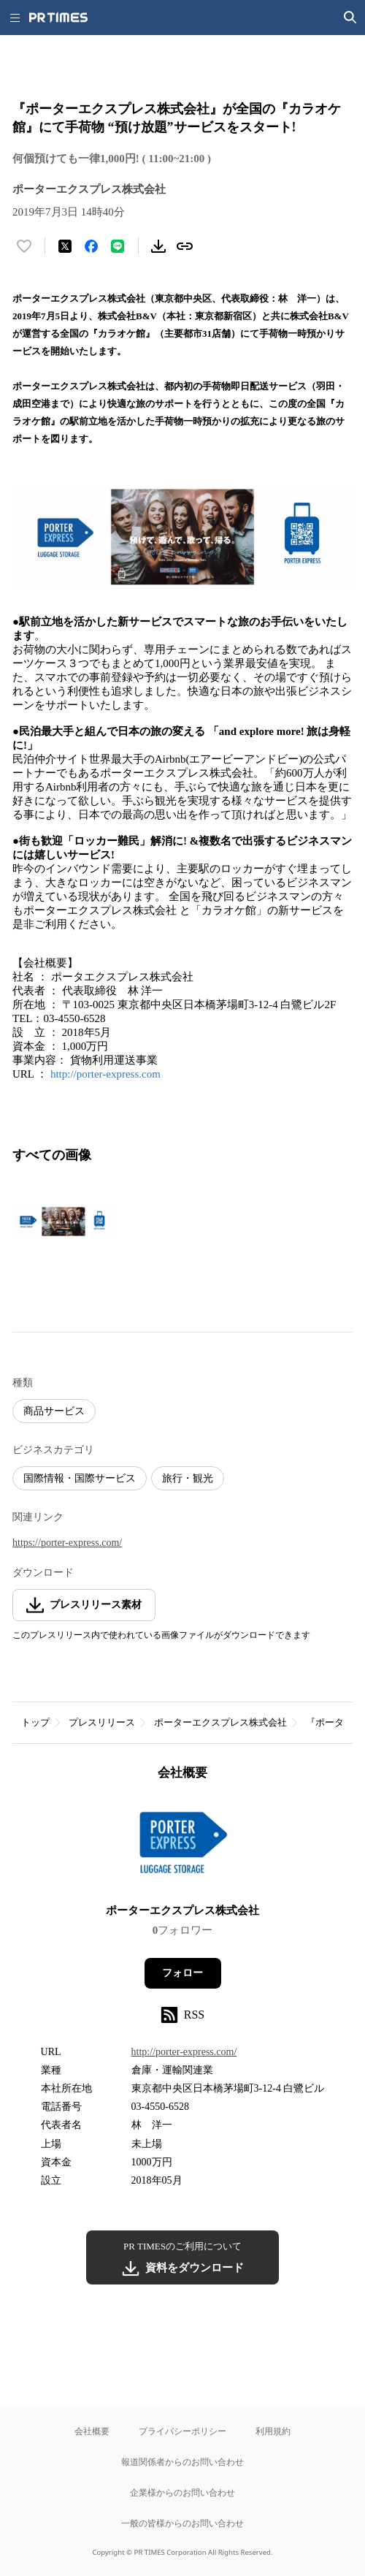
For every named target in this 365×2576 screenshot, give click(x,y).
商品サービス (54, 1411)
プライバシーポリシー (182, 2431)
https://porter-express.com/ (67, 1542)
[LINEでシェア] (117, 246)
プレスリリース (102, 1722)
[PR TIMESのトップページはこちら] (58, 17)
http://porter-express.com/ (184, 2051)
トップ (35, 1722)
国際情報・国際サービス (79, 1478)
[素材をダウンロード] (158, 246)
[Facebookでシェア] (91, 246)
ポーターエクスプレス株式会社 (220, 1722)
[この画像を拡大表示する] (63, 1221)
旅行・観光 (187, 1478)
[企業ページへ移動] (182, 1846)
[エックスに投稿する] (65, 246)
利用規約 (273, 2431)
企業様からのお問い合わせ (182, 2492)
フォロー (182, 1972)
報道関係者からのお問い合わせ (182, 2461)
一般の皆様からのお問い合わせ (182, 2523)
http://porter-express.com (105, 1074)
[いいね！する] (24, 246)
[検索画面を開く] (350, 17)
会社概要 (92, 2431)
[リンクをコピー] (184, 246)
